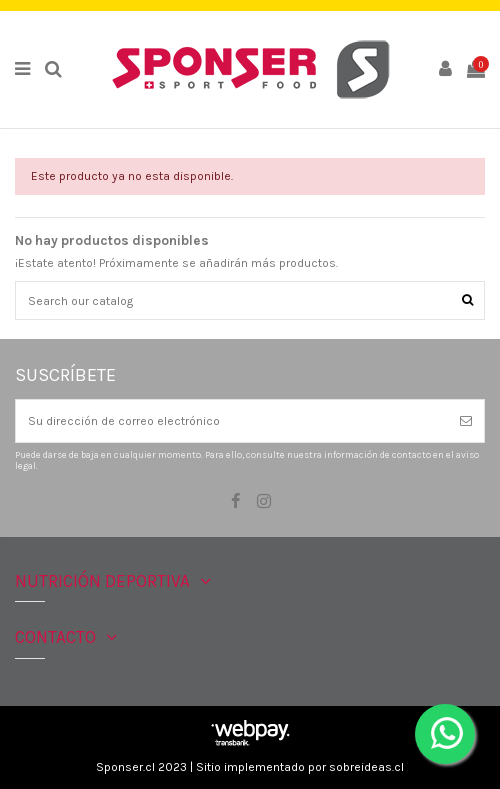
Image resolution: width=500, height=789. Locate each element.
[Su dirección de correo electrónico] (232, 421)
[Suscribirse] (466, 421)
